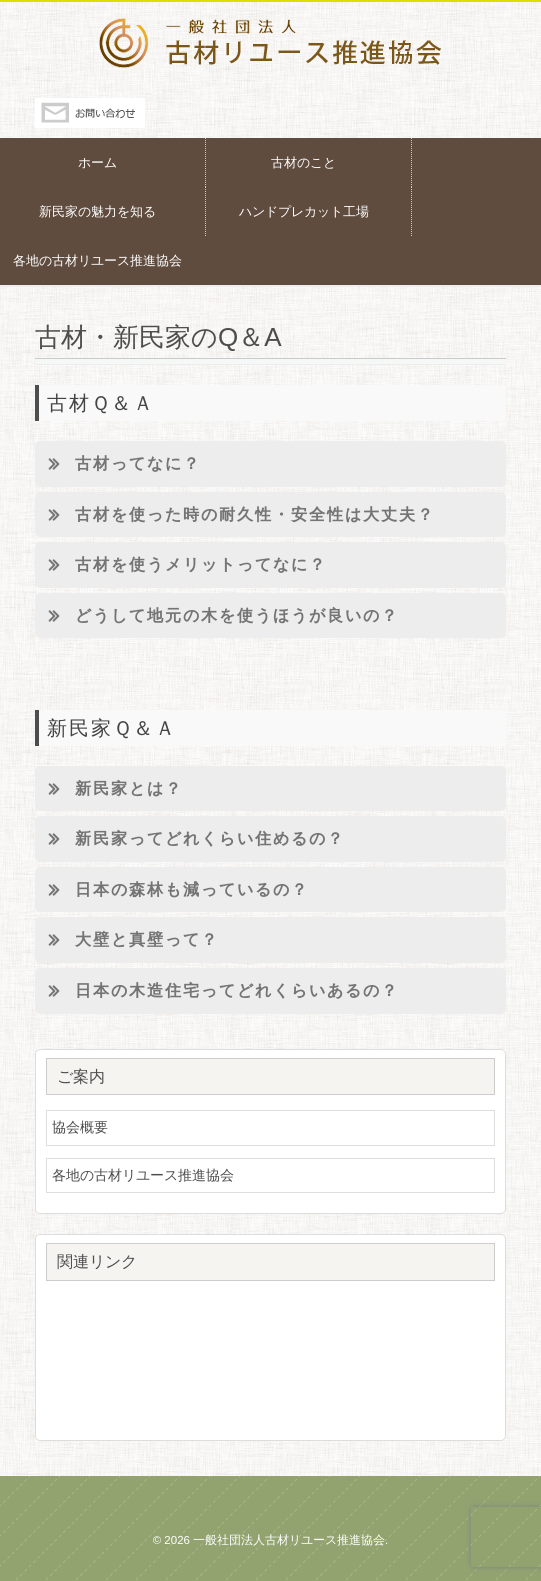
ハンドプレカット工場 (304, 211)
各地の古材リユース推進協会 (97, 260)
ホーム (97, 162)
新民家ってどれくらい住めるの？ (190, 839)
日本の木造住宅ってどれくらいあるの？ (217, 991)
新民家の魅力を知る (97, 211)
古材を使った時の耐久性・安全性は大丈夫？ (235, 515)
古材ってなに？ (118, 464)
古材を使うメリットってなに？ (181, 565)
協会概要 (80, 1127)
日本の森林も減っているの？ (172, 890)
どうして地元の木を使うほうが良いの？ (217, 616)
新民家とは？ (109, 789)
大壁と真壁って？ (127, 940)
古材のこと (303, 162)
